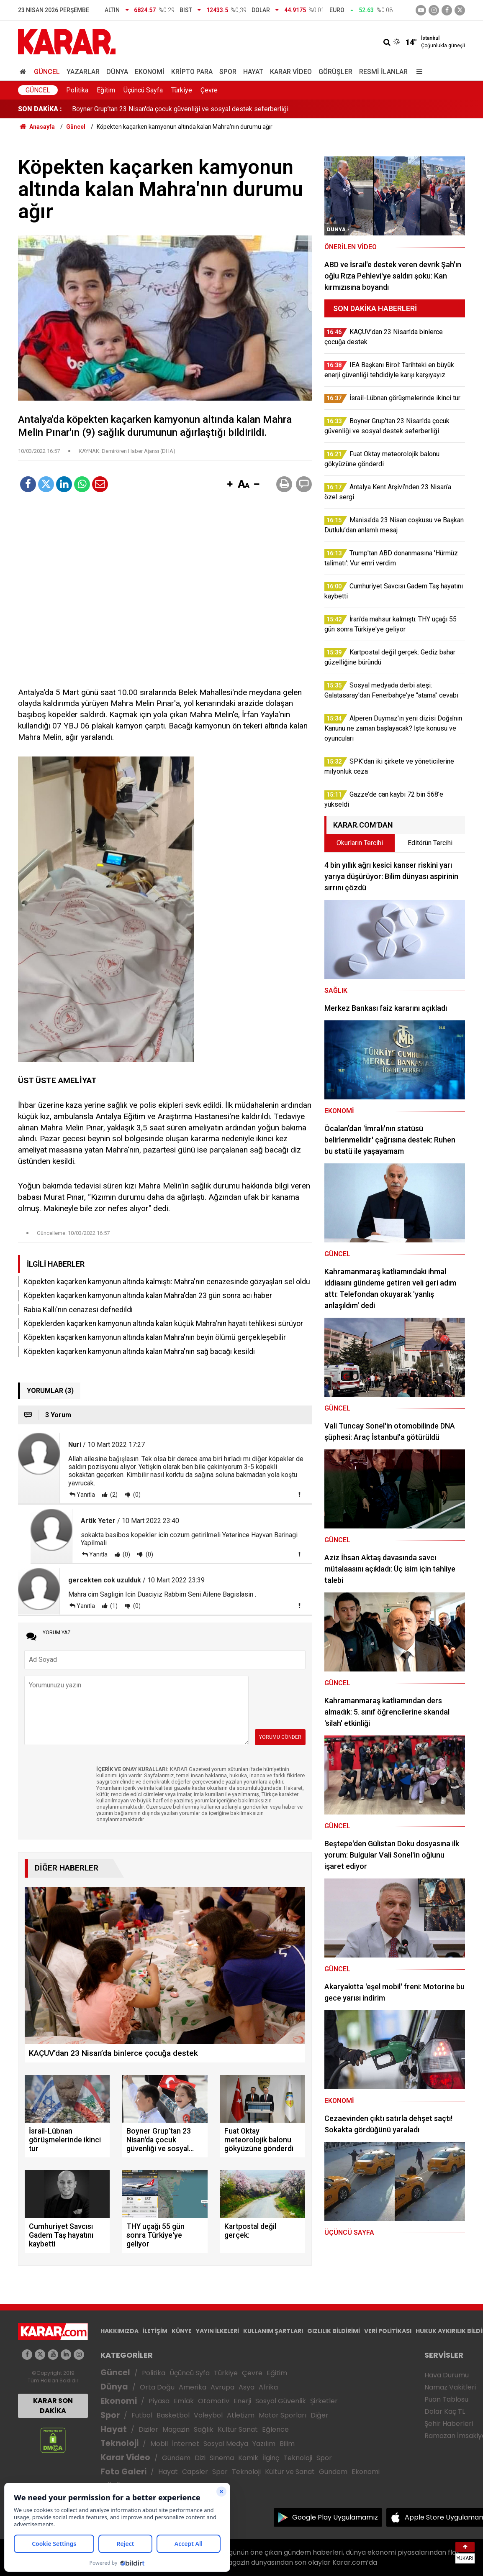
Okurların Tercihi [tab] (360, 843)
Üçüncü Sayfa (143, 90)
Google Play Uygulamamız (335, 2517)
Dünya (117, 72)
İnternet (185, 2443)
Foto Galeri (123, 2471)
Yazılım (263, 2443)
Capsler (195, 2471)
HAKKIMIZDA (119, 2331)
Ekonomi (149, 72)
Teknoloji (119, 2443)
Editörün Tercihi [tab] (430, 843)
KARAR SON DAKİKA (53, 2405)
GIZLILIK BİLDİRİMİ (333, 2331)
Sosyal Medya (225, 2443)
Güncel (47, 72)
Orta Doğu (157, 2387)
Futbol (141, 2415)
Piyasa (159, 2401)
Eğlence (275, 2429)
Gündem (176, 2458)
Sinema (222, 2458)
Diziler (148, 2429)
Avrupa (222, 2387)
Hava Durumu (446, 2375)
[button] (229, 485)
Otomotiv (213, 2401)
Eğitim (106, 90)
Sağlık (203, 2429)
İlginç (270, 2458)
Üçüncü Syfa (190, 2373)
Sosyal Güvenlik (280, 2401)
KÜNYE (182, 2331)
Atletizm (240, 2415)
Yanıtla (86, 1494)
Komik (248, 2458)
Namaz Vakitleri (450, 2387)
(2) (113, 1494)
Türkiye (181, 90)
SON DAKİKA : (40, 109)
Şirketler (324, 2401)
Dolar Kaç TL (444, 2411)
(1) (113, 1605)
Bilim (287, 2443)
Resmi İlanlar (383, 72)
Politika (77, 90)
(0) (136, 1494)
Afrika (268, 2387)
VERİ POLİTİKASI (387, 2331)
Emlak (184, 2401)
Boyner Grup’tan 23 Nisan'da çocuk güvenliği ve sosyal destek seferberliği (180, 109)
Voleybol (208, 2415)
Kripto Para (192, 72)
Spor (227, 72)
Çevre (209, 90)
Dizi (200, 2458)
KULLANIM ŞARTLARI (273, 2331)
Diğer (320, 2415)
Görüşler (335, 72)
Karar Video (291, 72)
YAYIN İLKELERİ (217, 2331)
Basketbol (173, 2415)
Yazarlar (83, 72)
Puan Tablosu (446, 2399)
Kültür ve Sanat (290, 2471)
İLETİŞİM (155, 2331)
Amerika (192, 2387)
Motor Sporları (282, 2415)
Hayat (253, 72)
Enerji (242, 2401)
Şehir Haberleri (448, 2423)
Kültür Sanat (238, 2429)
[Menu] (417, 71)
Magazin (176, 2429)
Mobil (159, 2443)
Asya (246, 2387)
